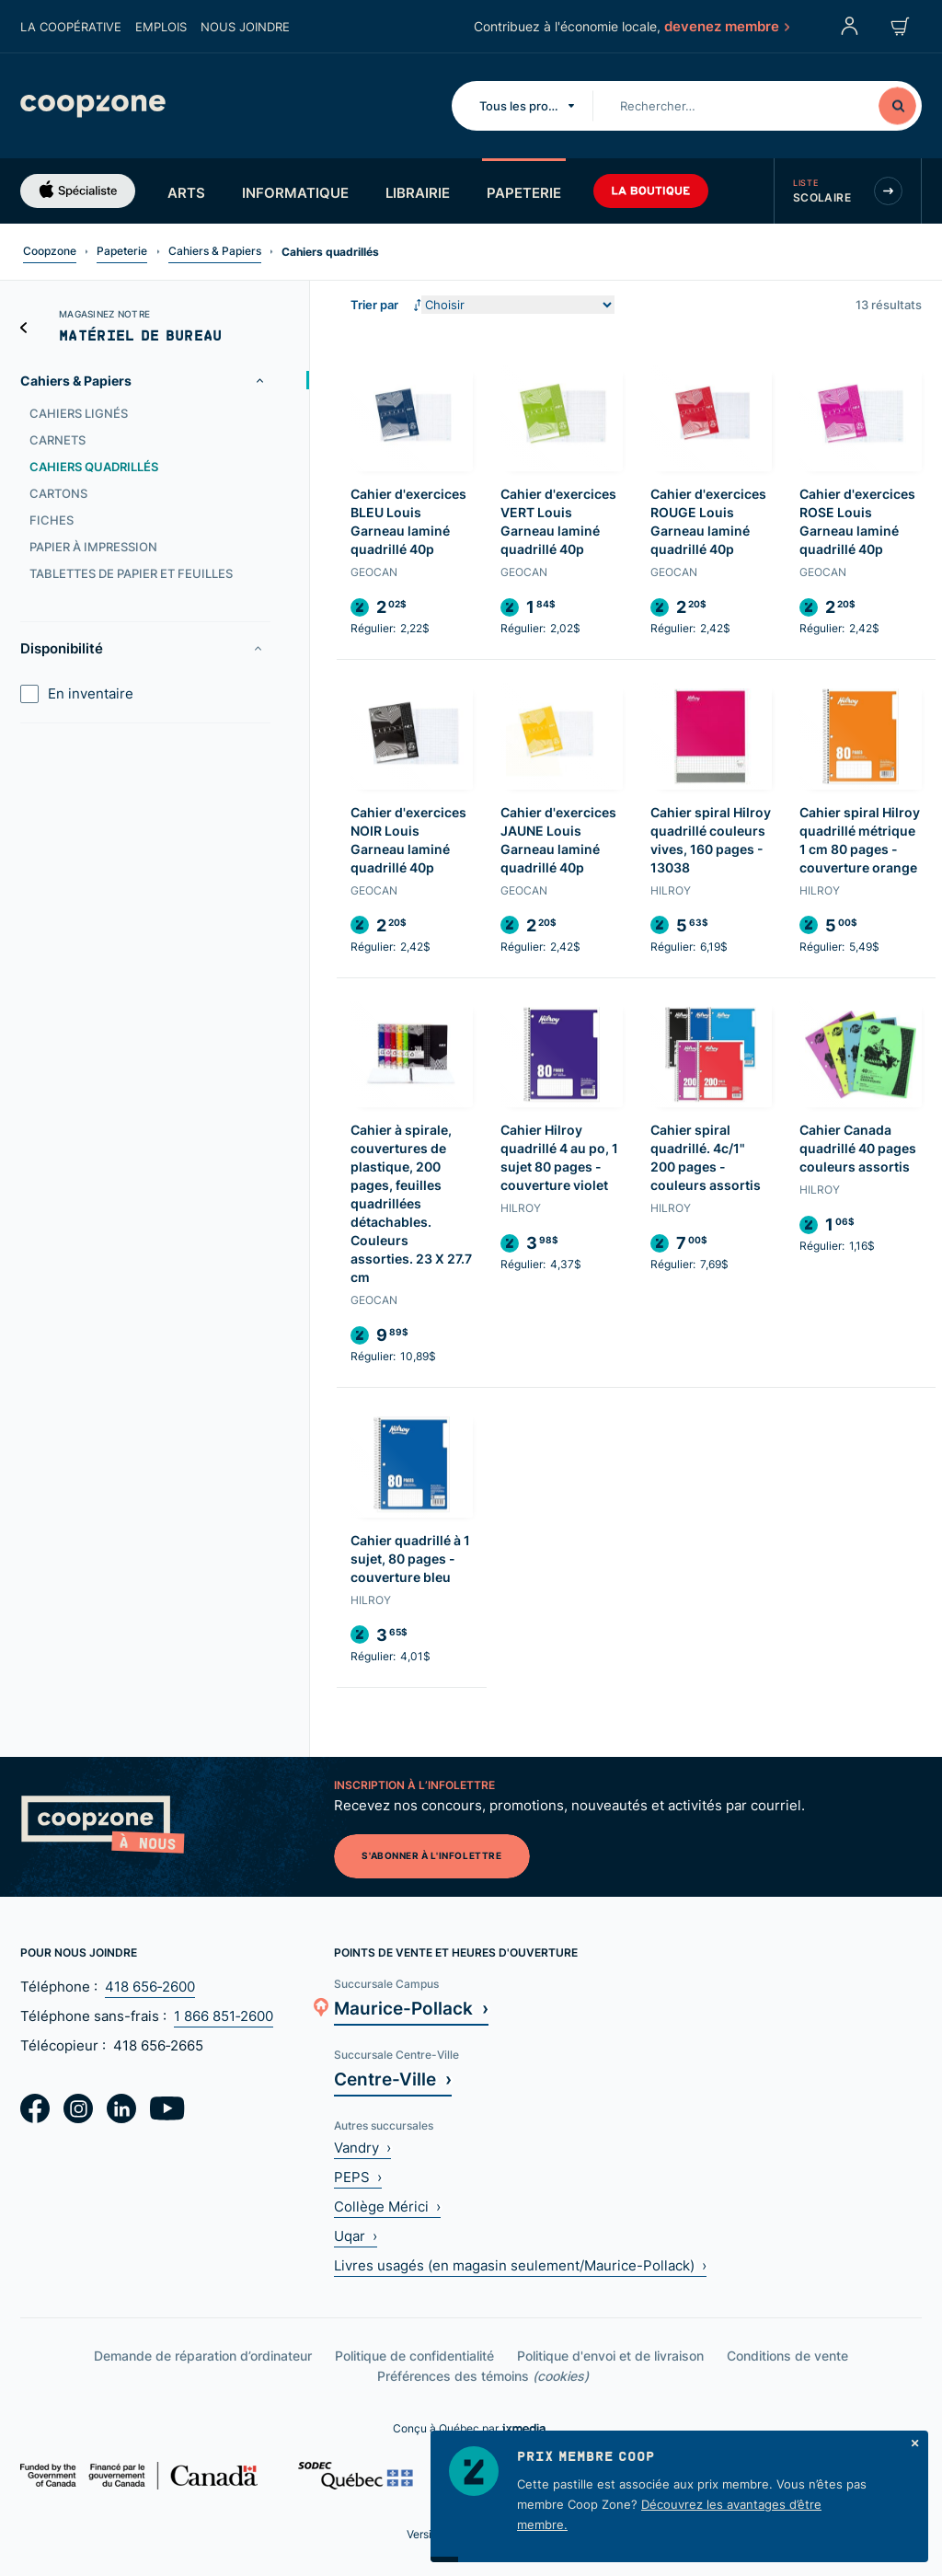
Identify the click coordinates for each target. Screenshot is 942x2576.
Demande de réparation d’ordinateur (203, 2355)
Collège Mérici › (387, 2206)
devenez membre (725, 26)
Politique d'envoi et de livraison (610, 2355)
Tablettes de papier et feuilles (131, 573)
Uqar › (355, 2236)
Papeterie (524, 192)
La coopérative (70, 26)
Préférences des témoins (483, 2376)
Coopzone (49, 251)
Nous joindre (245, 26)
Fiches (51, 520)
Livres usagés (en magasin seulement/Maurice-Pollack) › (520, 2265)
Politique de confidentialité (414, 2355)
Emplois (161, 26)
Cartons (58, 493)
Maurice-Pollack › (411, 2007)
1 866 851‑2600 (223, 2016)
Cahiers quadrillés (93, 466)
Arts (186, 192)
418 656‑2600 (150, 1986)
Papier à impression (93, 546)
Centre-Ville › (393, 2078)
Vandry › (362, 2147)
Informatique (295, 192)
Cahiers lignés (78, 413)
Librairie (417, 192)
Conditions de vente (787, 2355)
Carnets (57, 440)
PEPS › (358, 2177)
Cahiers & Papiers (214, 251)
